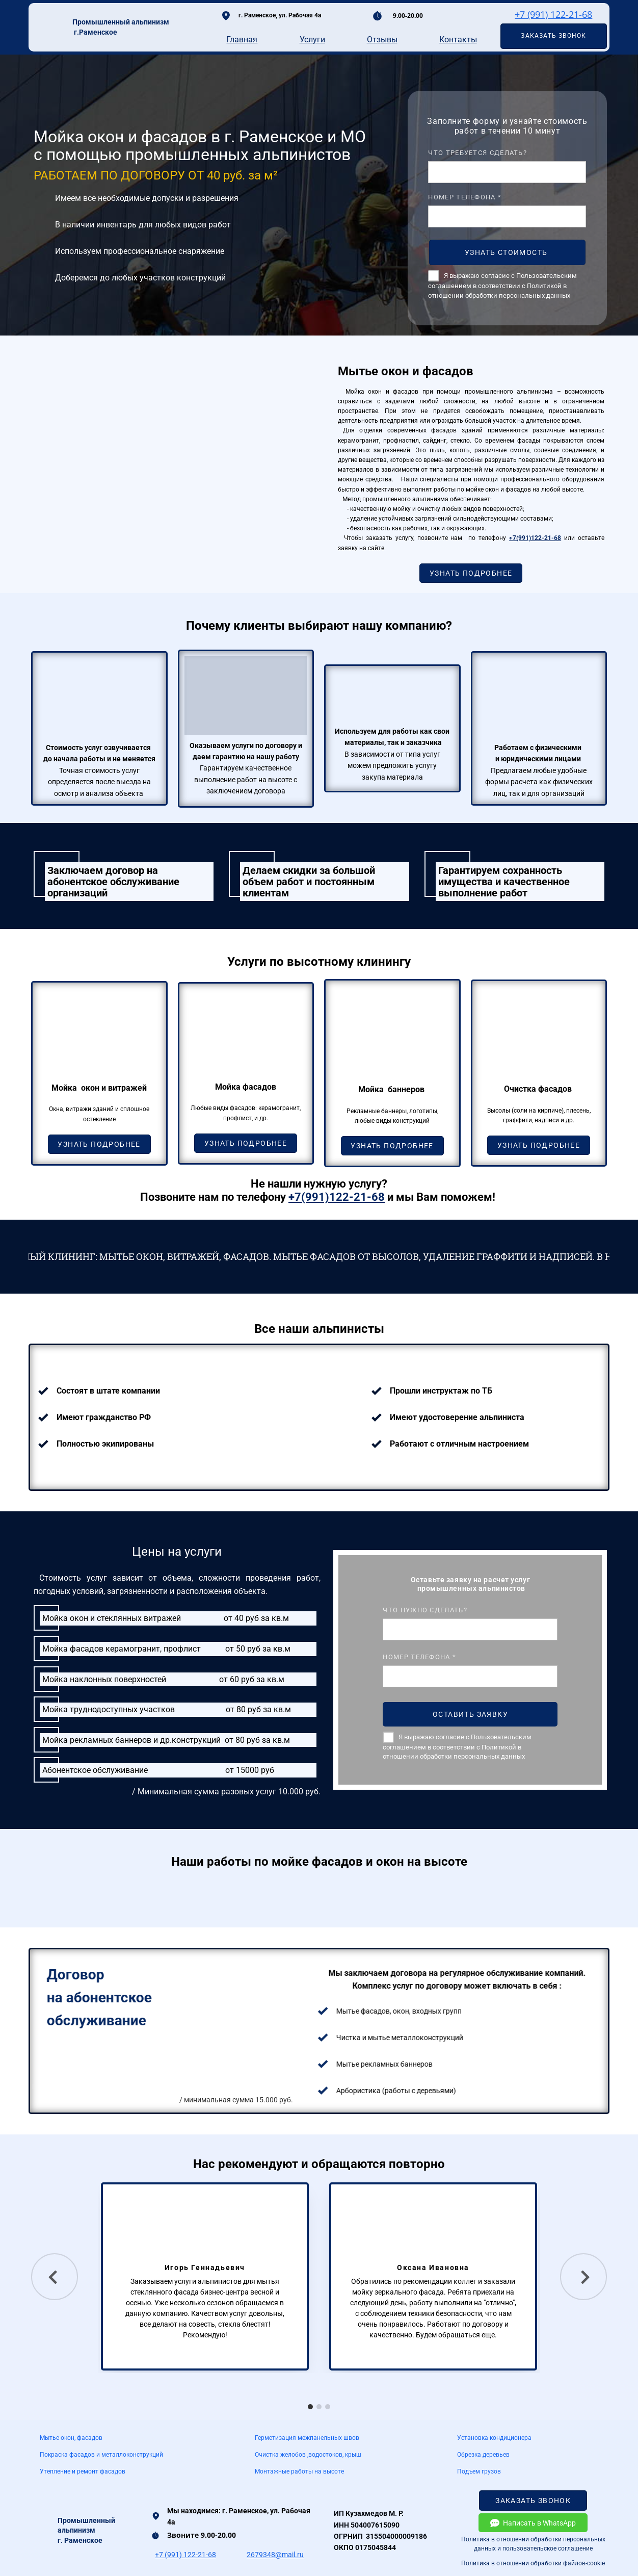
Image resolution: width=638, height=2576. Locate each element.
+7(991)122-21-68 (535, 538)
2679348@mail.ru (275, 2555)
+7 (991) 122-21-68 (553, 14)
